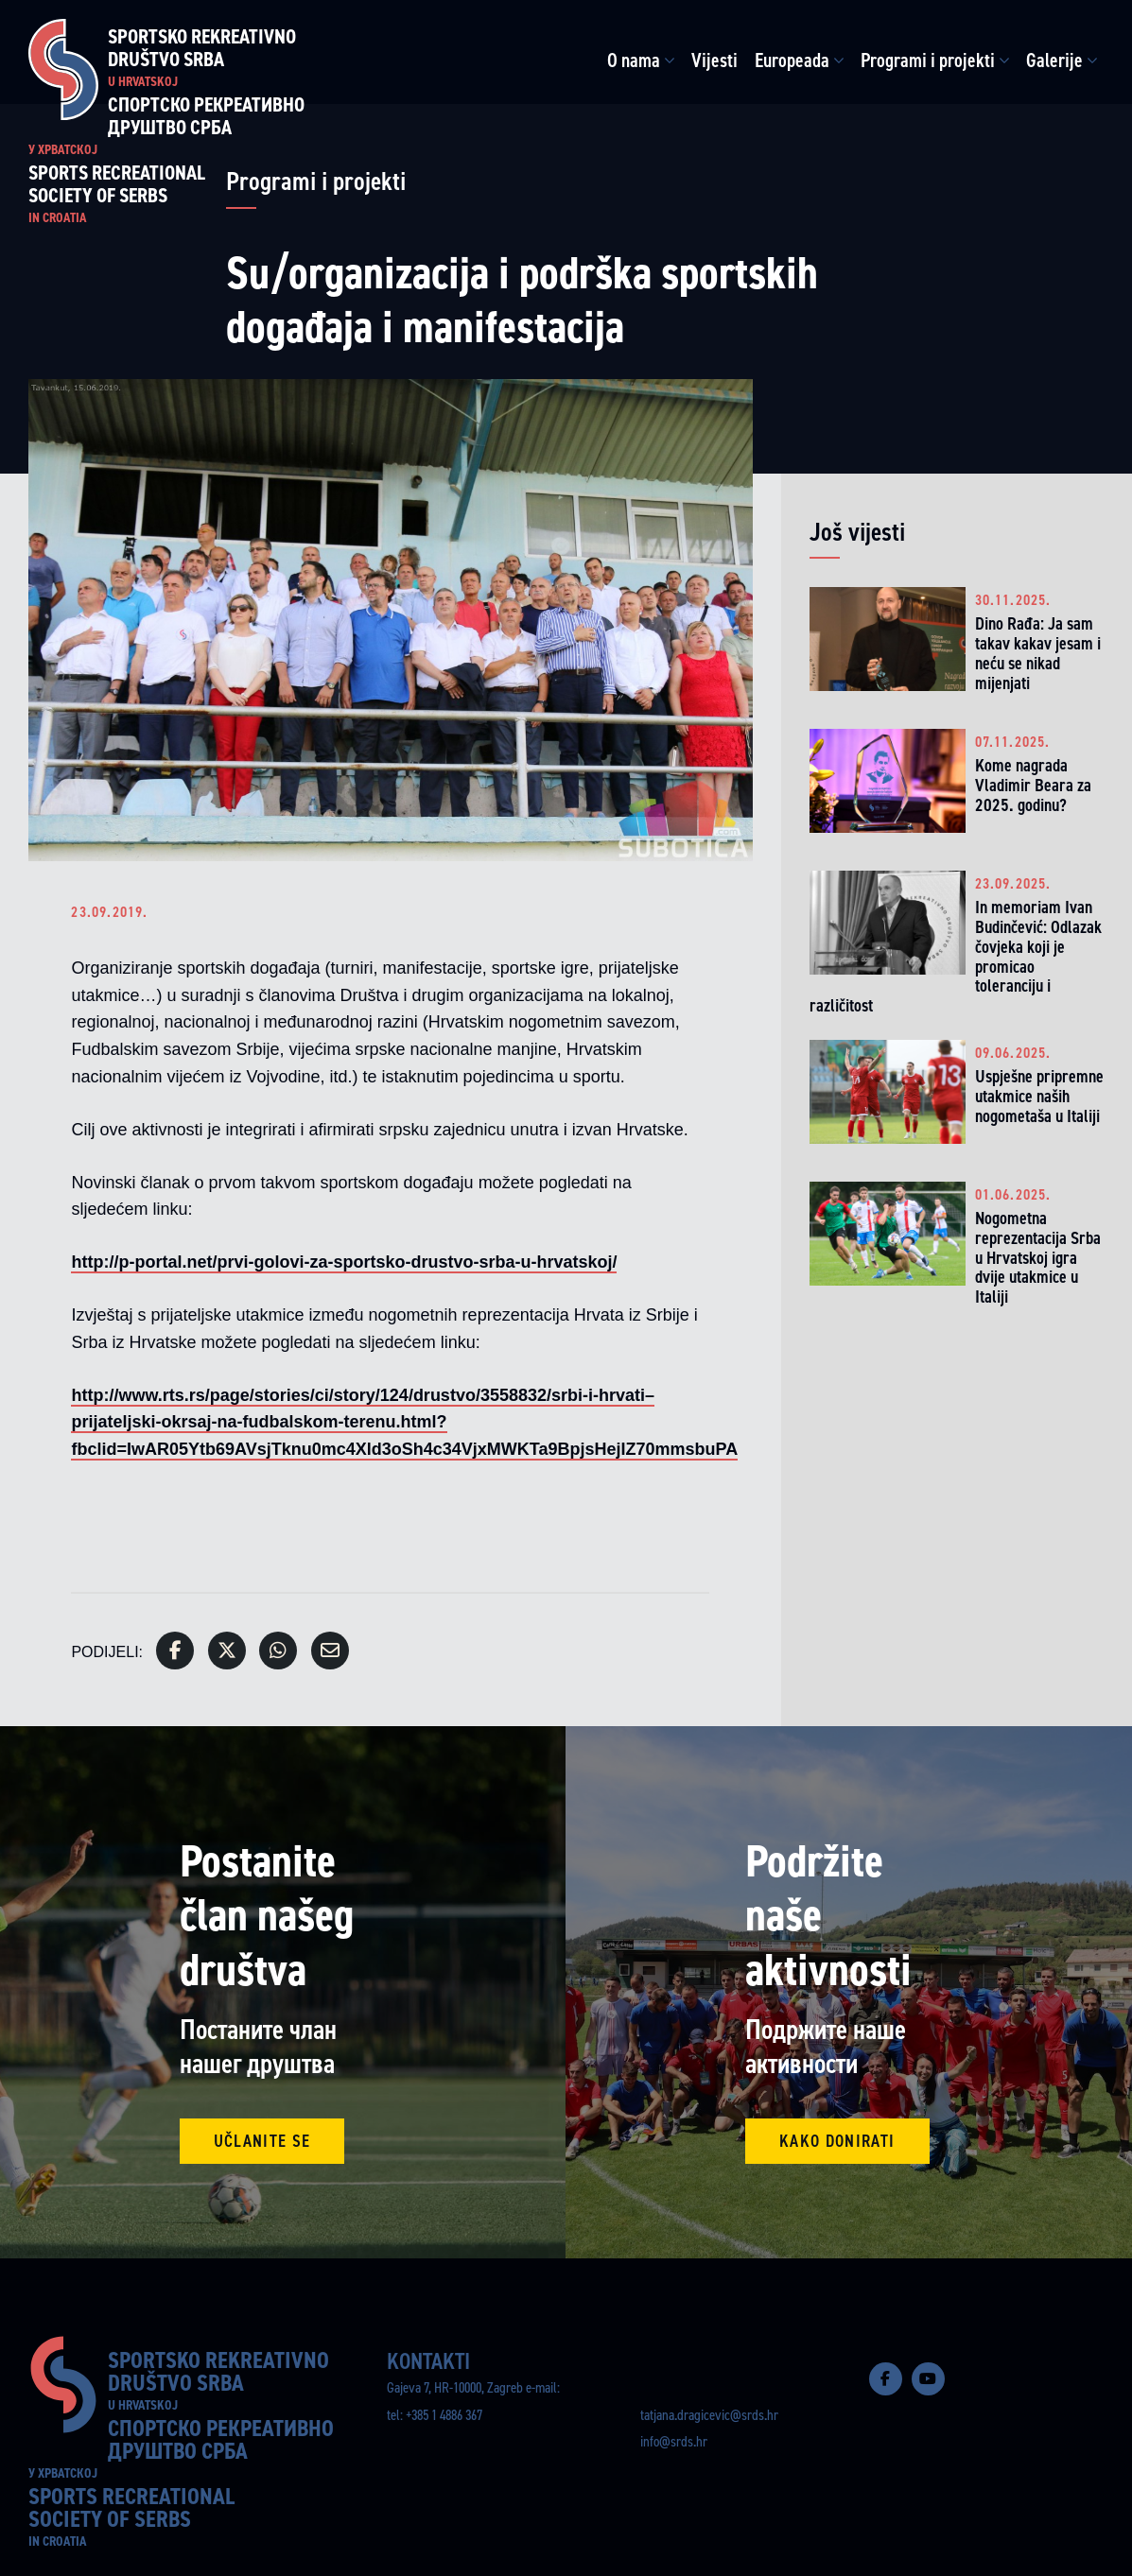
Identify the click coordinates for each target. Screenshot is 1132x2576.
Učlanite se (262, 2141)
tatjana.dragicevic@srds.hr (709, 2415)
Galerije (1054, 60)
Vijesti (714, 60)
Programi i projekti (928, 60)
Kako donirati (837, 2141)
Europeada (792, 60)
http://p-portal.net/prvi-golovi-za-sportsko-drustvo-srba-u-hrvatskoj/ (344, 1262)
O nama (633, 60)
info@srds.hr (673, 2441)
